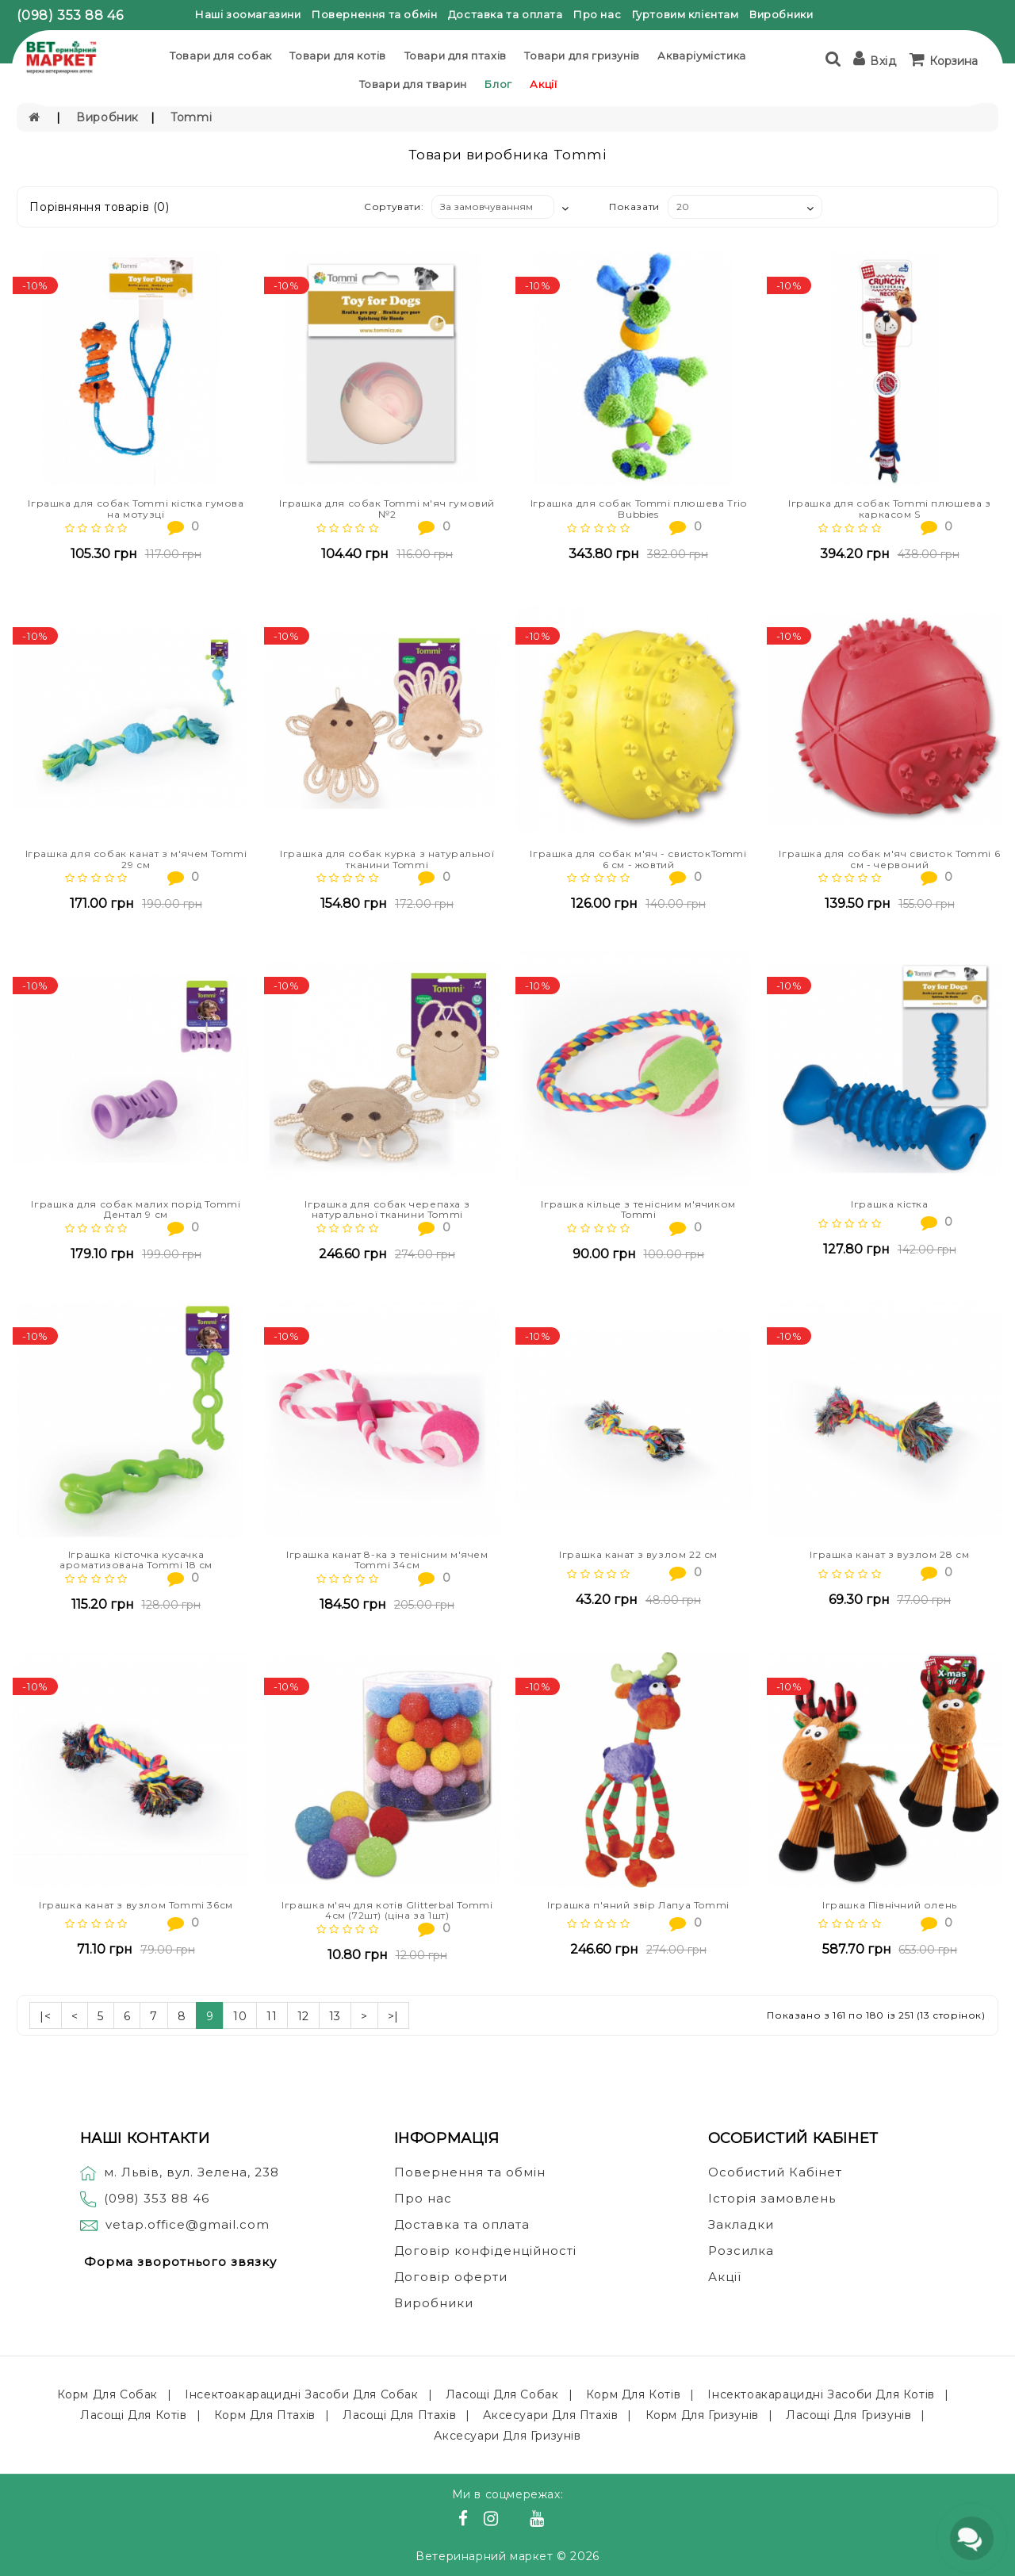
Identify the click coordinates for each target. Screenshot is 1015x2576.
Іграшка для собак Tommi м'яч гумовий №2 (387, 508)
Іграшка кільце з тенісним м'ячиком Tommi (638, 1209)
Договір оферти (451, 2276)
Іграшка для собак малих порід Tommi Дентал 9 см (135, 1209)
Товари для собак (221, 55)
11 (271, 2016)
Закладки (741, 2224)
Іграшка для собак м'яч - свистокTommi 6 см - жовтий (638, 859)
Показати (634, 206)
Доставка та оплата (505, 14)
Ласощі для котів (133, 2415)
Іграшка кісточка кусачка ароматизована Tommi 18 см (136, 1559)
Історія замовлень (772, 2198)
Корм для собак (107, 2394)
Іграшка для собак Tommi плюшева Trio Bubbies (638, 508)
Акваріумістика (701, 55)
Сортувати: (393, 206)
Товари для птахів (455, 55)
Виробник (107, 117)
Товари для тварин (413, 84)
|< (45, 2016)
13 (335, 2016)
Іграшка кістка (889, 1204)
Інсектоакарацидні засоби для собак (301, 2394)
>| (393, 2016)
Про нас (597, 14)
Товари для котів (337, 55)
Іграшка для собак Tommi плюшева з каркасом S (889, 508)
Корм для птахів (265, 2415)
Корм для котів (633, 2394)
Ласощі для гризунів (848, 2415)
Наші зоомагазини (248, 14)
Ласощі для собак (502, 2394)
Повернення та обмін (374, 14)
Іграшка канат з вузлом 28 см (889, 1554)
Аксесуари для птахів (550, 2415)
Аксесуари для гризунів (507, 2436)
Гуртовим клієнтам (685, 14)
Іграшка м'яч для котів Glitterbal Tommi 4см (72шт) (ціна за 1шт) (387, 1910)
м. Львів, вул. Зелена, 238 (179, 2172)
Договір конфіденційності (485, 2250)
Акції (543, 84)
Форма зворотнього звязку (180, 2261)
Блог (498, 84)
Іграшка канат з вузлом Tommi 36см (136, 1905)
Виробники (781, 14)
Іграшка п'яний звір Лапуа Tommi (638, 1905)
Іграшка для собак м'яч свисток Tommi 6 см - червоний (889, 859)
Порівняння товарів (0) (99, 207)
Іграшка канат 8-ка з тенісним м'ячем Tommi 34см (387, 1559)
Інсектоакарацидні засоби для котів (820, 2394)
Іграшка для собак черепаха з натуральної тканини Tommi (386, 1209)
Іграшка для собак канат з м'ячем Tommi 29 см (136, 859)
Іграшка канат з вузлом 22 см (638, 1554)
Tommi (191, 117)
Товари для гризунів (581, 55)
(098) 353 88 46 (70, 15)
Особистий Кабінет (775, 2172)
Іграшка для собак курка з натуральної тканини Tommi (387, 859)
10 (240, 2016)
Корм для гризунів (702, 2415)
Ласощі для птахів (399, 2415)
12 (303, 2016)
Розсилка (741, 2250)
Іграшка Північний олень (889, 1905)
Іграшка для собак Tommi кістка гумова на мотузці (135, 508)
